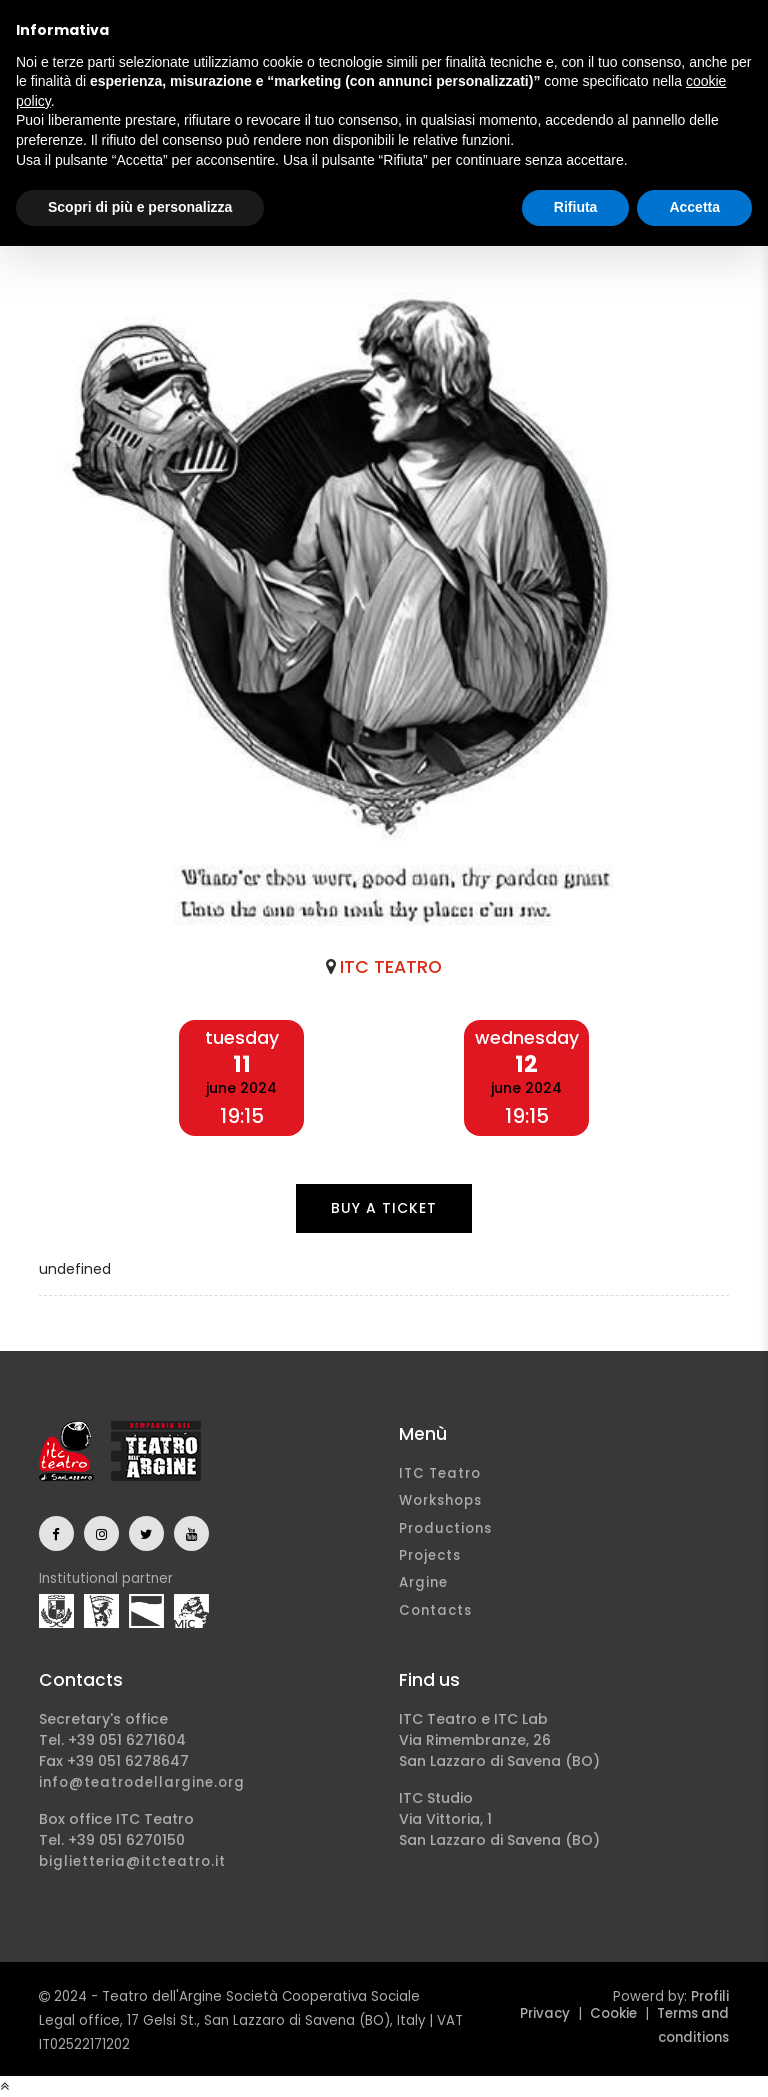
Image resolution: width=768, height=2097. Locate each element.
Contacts (435, 1610)
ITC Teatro (440, 1473)
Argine (423, 1582)
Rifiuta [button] (576, 207)
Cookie (613, 2013)
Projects (430, 1555)
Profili (710, 1996)
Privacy (545, 2013)
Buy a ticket (384, 1208)
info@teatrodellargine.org (142, 1782)
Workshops (440, 1500)
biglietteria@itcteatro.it (132, 1861)
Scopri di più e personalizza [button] (140, 207)
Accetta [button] (694, 207)
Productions (445, 1528)
